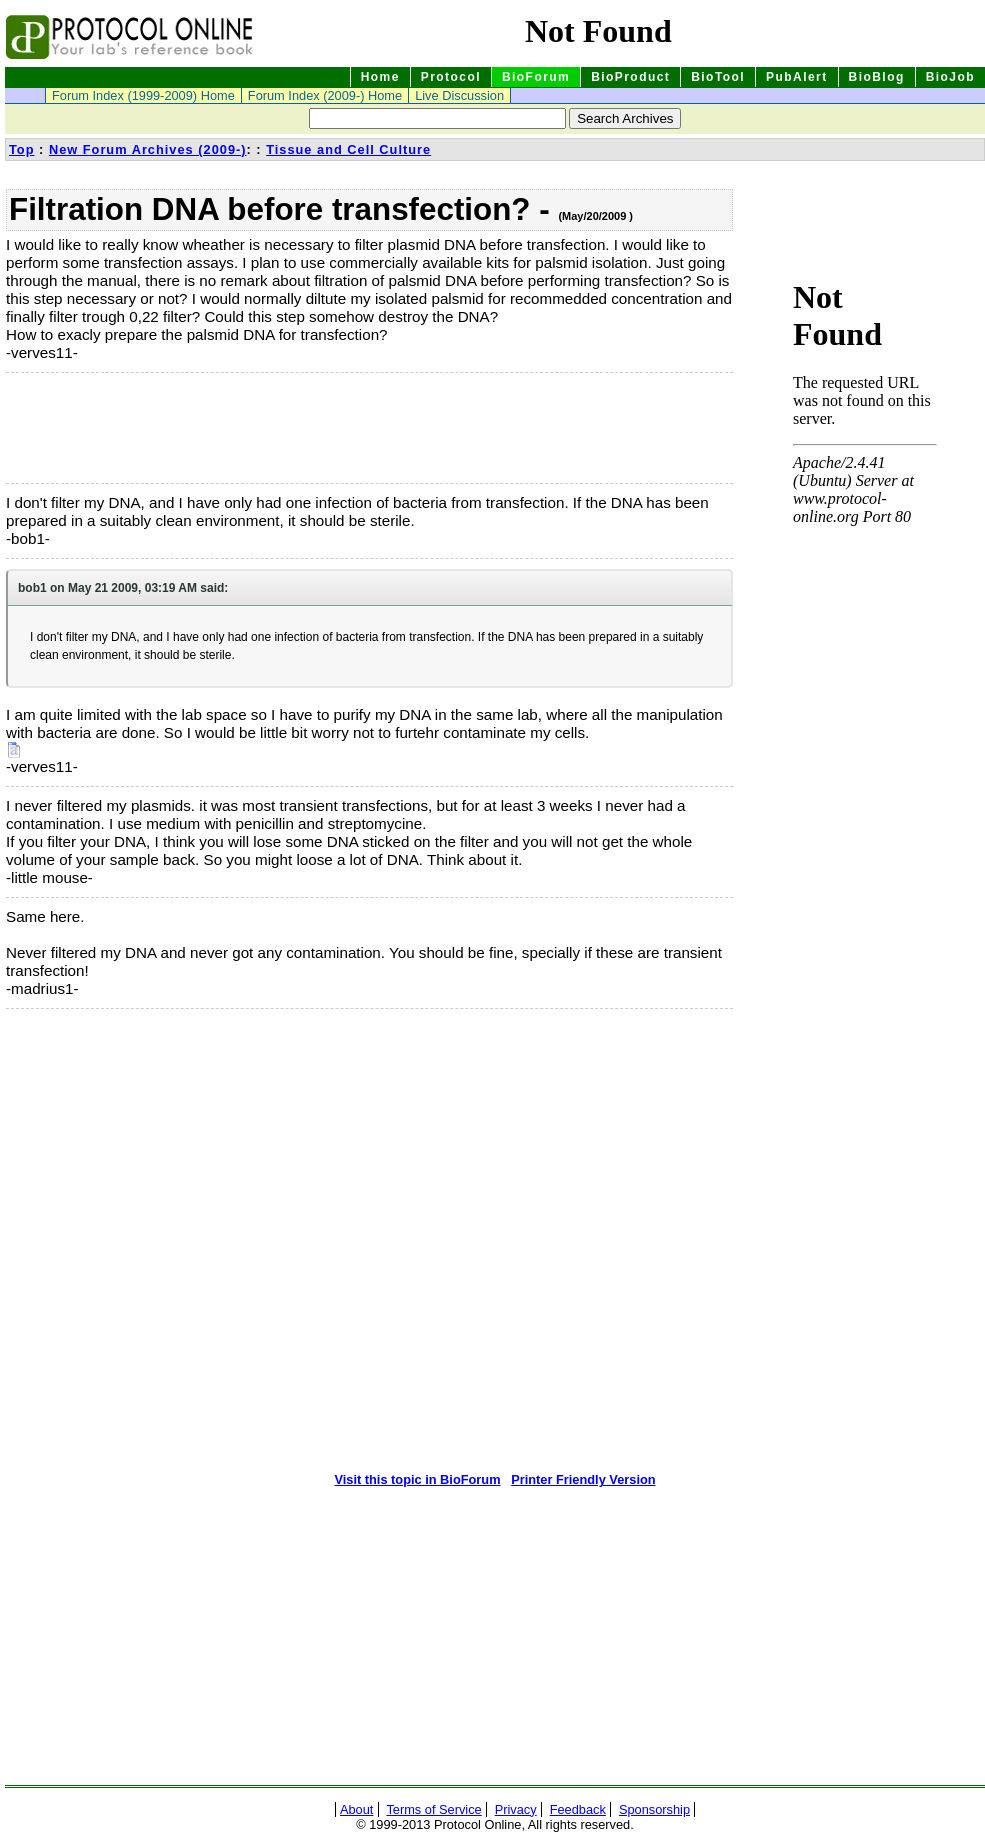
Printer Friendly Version (583, 1479)
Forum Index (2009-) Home (325, 95)
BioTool (718, 77)
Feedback (578, 1809)
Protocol (451, 77)
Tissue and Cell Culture (348, 149)
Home (380, 77)
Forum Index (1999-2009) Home (143, 95)
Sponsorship (654, 1809)
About (356, 1809)
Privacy (516, 1809)
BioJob (950, 77)
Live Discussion (459, 95)
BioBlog (877, 77)
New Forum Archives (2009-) (148, 149)
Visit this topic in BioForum (417, 1479)
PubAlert (797, 77)
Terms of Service (433, 1809)
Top (22, 149)
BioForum (536, 77)
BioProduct (630, 77)
